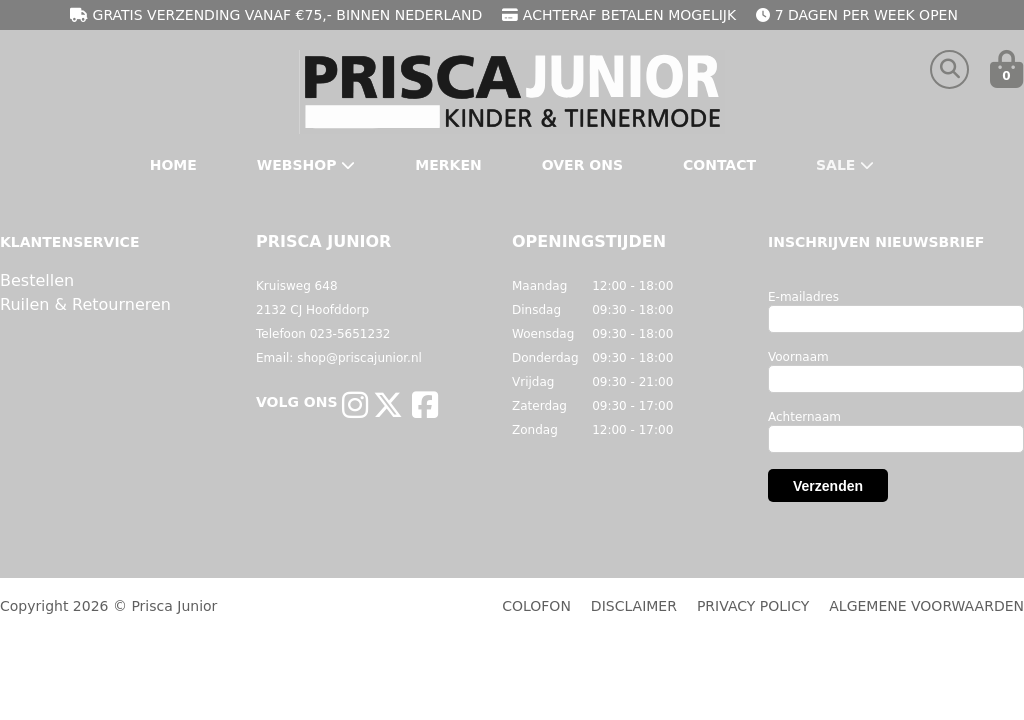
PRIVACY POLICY (753, 606)
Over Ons (582, 165)
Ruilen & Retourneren (85, 304)
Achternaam (804, 417)
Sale (845, 165)
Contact (719, 165)
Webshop (306, 165)
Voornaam (798, 357)
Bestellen (37, 280)
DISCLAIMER (634, 606)
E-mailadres (803, 297)
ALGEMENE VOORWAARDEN (926, 606)
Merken (448, 165)
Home (173, 165)
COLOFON (536, 606)
